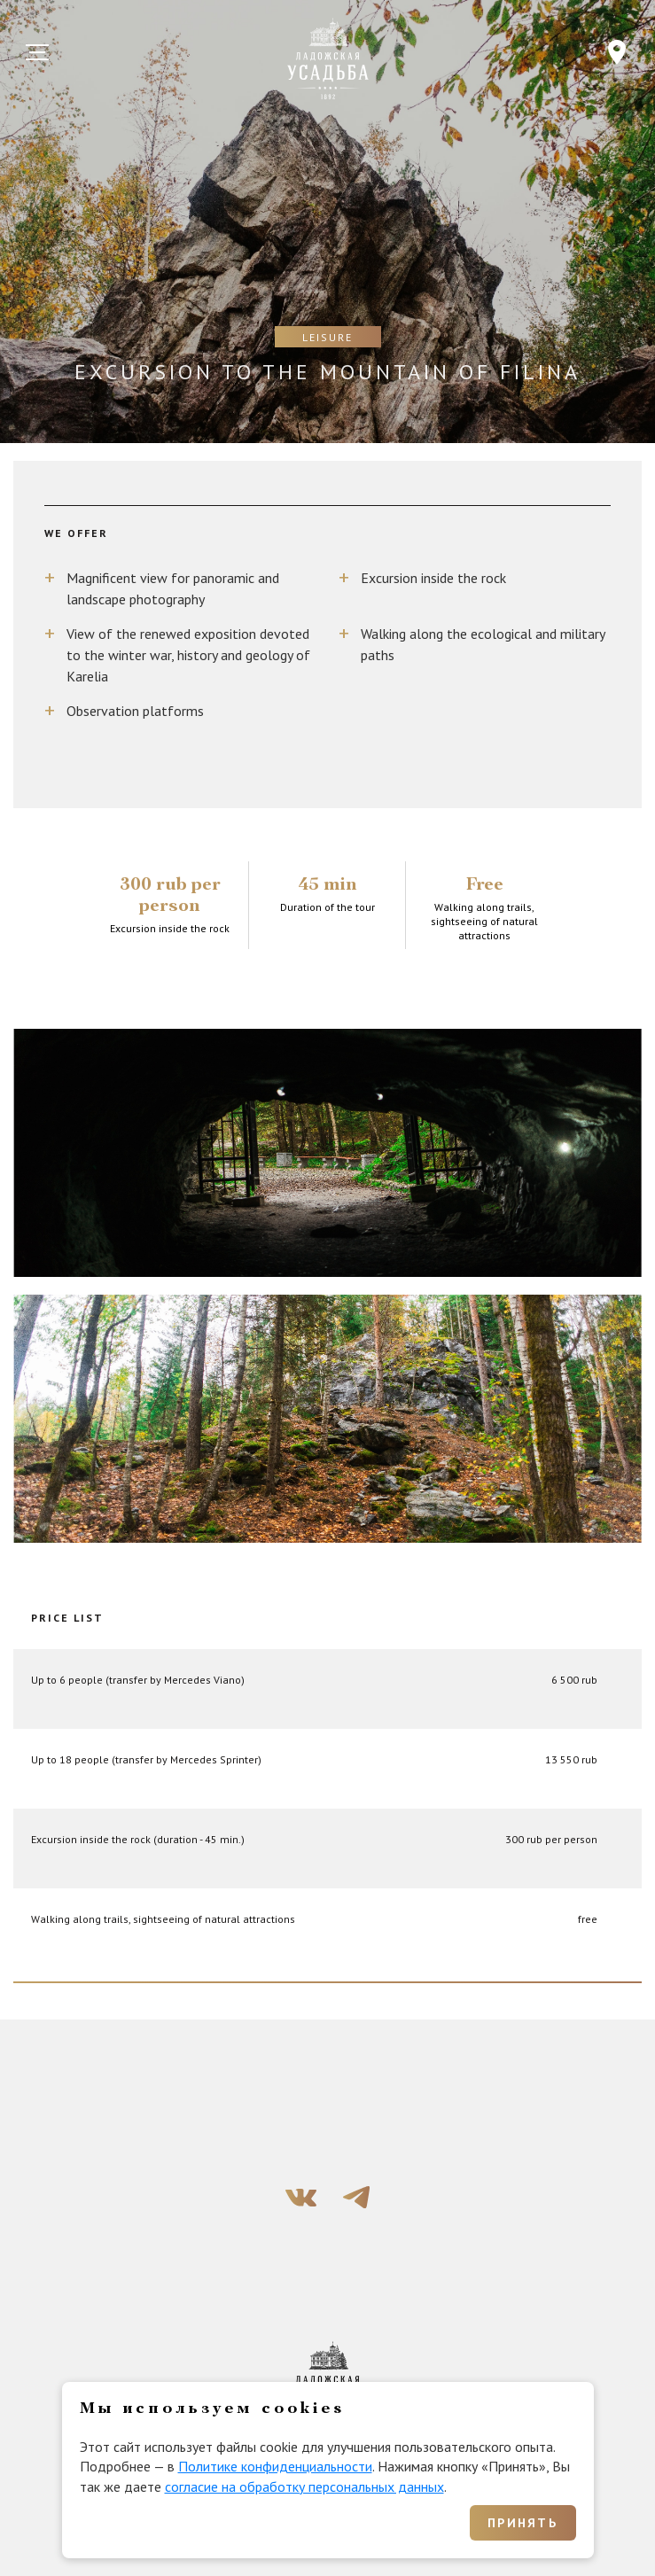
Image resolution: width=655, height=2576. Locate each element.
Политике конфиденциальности (275, 2466)
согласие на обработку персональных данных (304, 2486)
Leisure (327, 337)
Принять (522, 2523)
